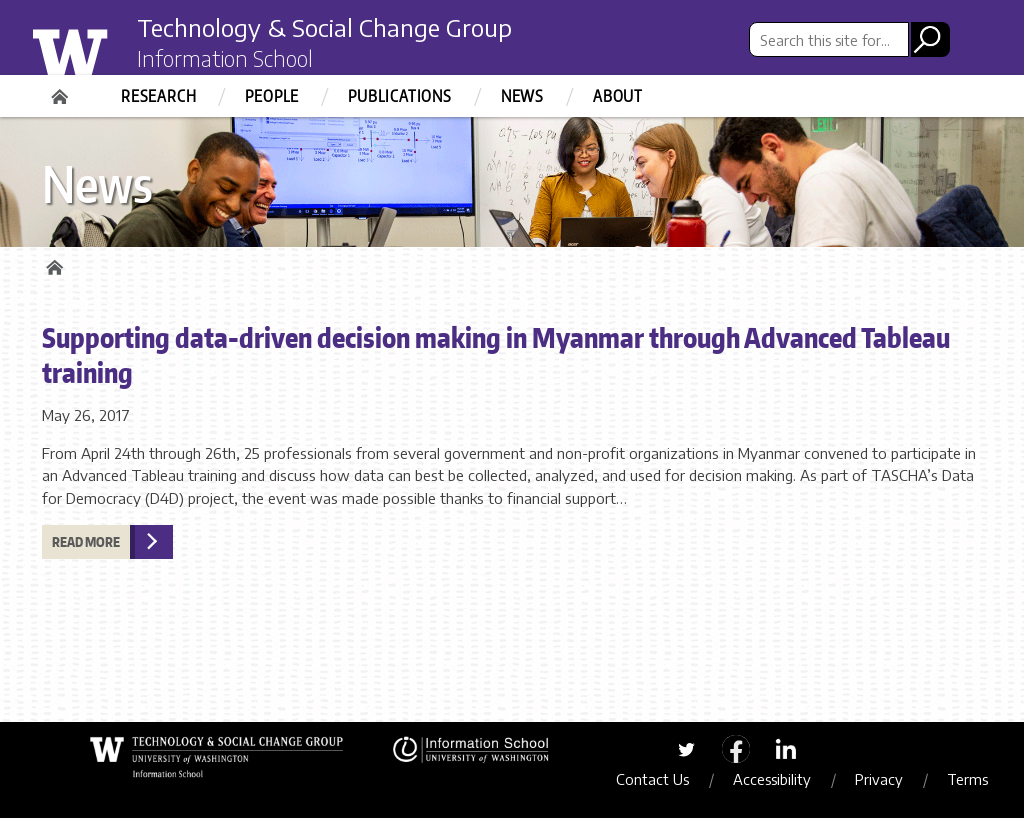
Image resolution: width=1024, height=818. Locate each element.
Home (62, 90)
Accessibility (772, 779)
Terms (967, 779)
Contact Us (652, 779)
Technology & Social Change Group (324, 27)
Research (158, 96)
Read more (86, 542)
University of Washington (108, 53)
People (272, 96)
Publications (400, 96)
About (618, 96)
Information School (225, 58)
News (522, 96)
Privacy (879, 779)
